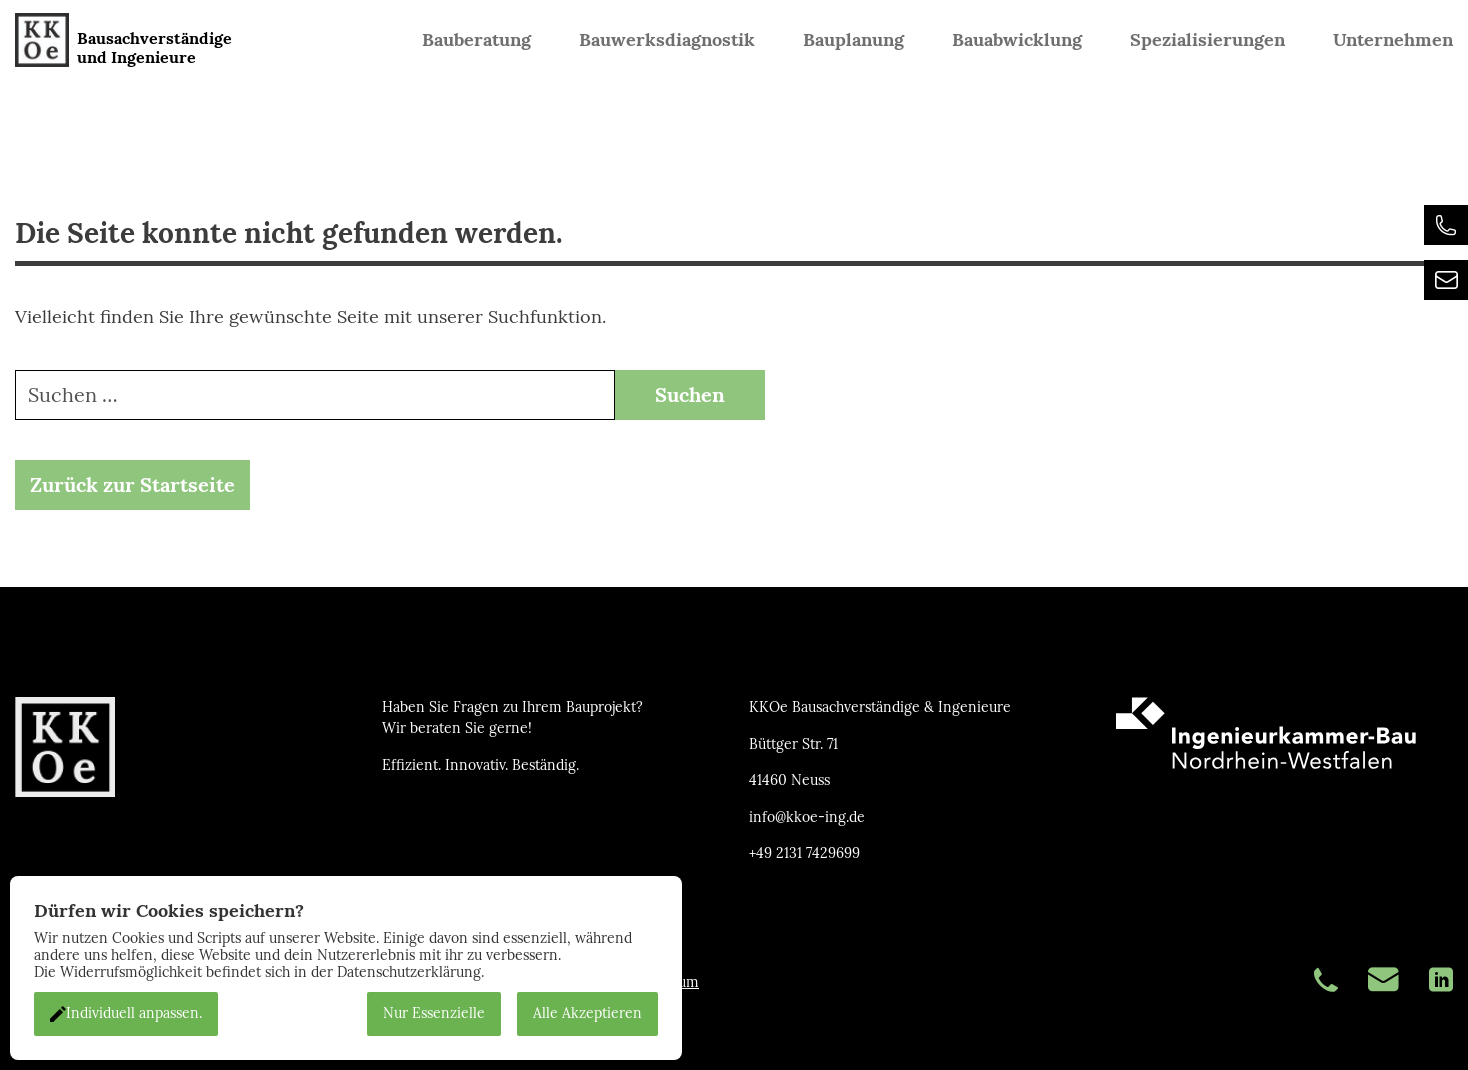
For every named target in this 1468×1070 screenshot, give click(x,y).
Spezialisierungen (1207, 39)
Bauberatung (476, 39)
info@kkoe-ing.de (807, 817)
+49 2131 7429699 (804, 853)
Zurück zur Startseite (132, 486)
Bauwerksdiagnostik (667, 39)
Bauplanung (853, 39)
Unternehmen (1393, 39)
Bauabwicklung (1017, 39)
